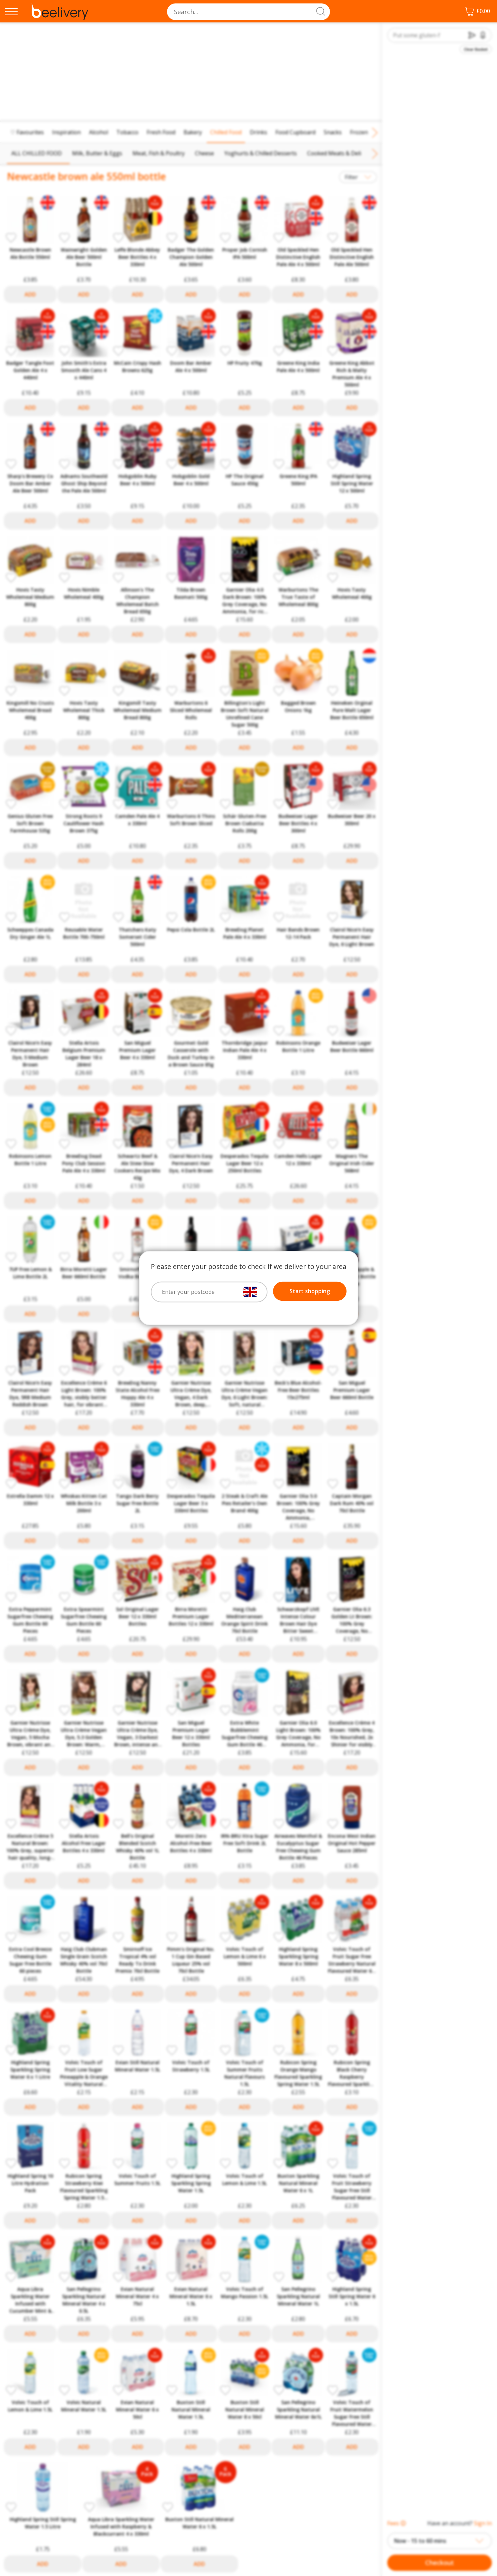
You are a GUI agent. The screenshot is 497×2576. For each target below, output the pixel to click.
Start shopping (310, 1291)
